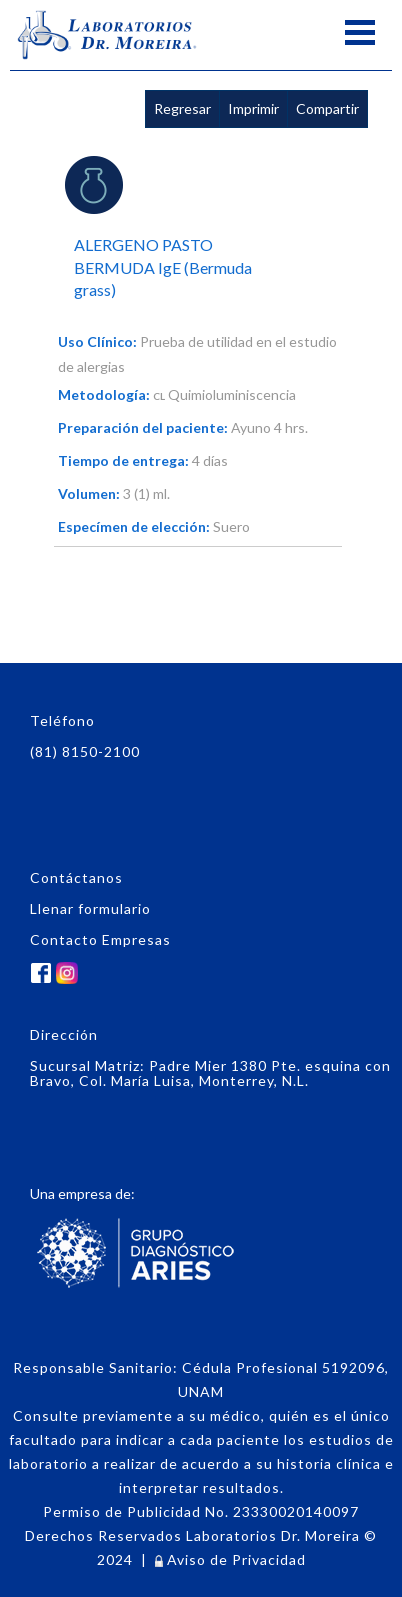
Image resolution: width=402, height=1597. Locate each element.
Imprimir (253, 108)
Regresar (182, 108)
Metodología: (104, 394)
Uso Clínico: (97, 341)
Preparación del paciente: (143, 427)
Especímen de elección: (134, 526)
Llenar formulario (90, 908)
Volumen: (89, 493)
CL (159, 396)
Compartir (327, 108)
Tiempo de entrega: (123, 460)
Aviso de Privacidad (230, 1559)
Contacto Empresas (100, 939)
